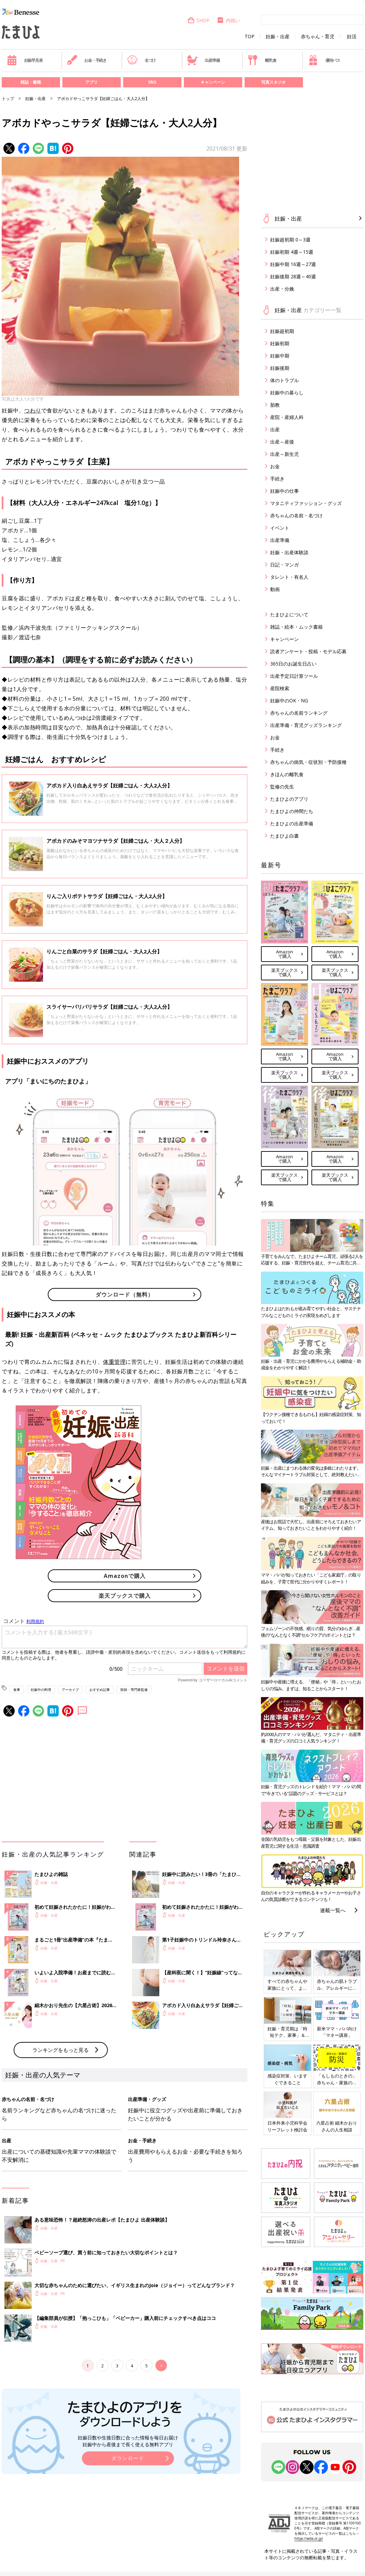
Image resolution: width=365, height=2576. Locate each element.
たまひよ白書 (284, 835)
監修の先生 (282, 786)
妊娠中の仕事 (284, 491)
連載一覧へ (333, 1910)
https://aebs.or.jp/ (308, 2538)
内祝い (228, 20)
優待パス (324, 60)
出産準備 (203, 60)
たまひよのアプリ (289, 799)
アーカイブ (70, 1689)
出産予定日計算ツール (294, 676)
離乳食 (262, 60)
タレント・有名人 (289, 577)
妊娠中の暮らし (287, 392)
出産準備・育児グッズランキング (306, 725)
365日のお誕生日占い (293, 663)
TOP (249, 36)
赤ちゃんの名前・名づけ (296, 515)
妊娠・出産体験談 (289, 552)
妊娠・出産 (278, 36)
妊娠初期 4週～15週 (291, 252)
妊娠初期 (279, 343)
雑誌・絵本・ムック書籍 (296, 627)
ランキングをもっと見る (60, 2049)
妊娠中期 (279, 355)
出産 (275, 429)
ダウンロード (128, 2458)
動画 (275, 589)
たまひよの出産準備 (291, 823)
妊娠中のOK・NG (289, 700)
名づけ (141, 60)
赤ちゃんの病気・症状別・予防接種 (308, 762)
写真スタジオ (273, 82)
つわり (32, 410)
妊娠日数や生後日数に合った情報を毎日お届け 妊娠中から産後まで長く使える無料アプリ (128, 2441)
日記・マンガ (284, 564)
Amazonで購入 (125, 1576)
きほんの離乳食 (287, 774)
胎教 (275, 405)
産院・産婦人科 (287, 417)
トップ (8, 98)
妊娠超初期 (282, 331)
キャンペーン (213, 82)
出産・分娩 (282, 288)
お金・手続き (86, 60)
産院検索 (279, 688)
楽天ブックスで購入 (125, 1595)
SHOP (198, 20)
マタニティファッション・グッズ (306, 503)
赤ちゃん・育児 (317, 36)
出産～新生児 (284, 454)
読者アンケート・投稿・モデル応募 (308, 651)
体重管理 (114, 1362)
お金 (275, 466)
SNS (152, 82)
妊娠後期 (279, 368)
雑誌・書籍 (30, 82)
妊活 (351, 36)
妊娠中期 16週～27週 (293, 264)
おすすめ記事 (99, 1689)
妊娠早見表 (25, 60)
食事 (16, 1689)
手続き (277, 478)
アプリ (91, 82)
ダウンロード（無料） (125, 1294)
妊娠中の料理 (41, 1689)
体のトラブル (284, 380)
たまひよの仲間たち (291, 811)
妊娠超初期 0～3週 (290, 239)
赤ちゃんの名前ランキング (298, 713)
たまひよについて (289, 614)
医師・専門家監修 (134, 1689)
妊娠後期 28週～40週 (293, 276)
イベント (279, 527)
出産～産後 (282, 441)
